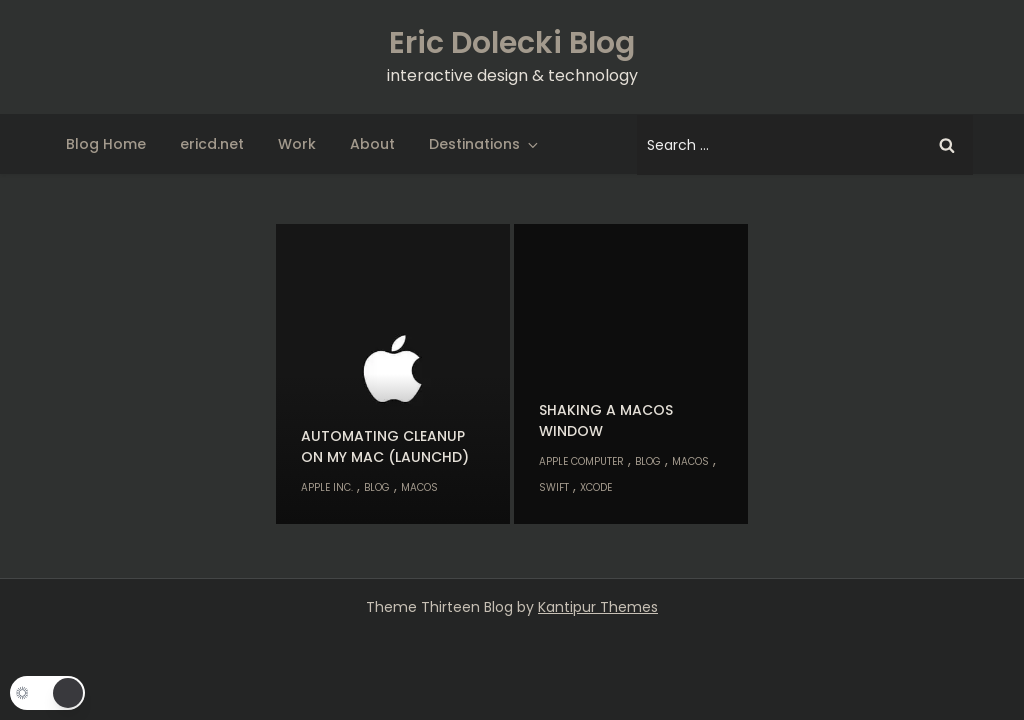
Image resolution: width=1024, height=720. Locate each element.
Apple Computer (581, 461)
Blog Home (106, 144)
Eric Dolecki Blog (512, 43)
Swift (554, 487)
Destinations (485, 144)
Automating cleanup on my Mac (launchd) (385, 446)
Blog (377, 487)
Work (297, 144)
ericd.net (212, 144)
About (372, 144)
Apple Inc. (327, 487)
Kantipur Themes (598, 607)
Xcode (596, 487)
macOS (419, 487)
